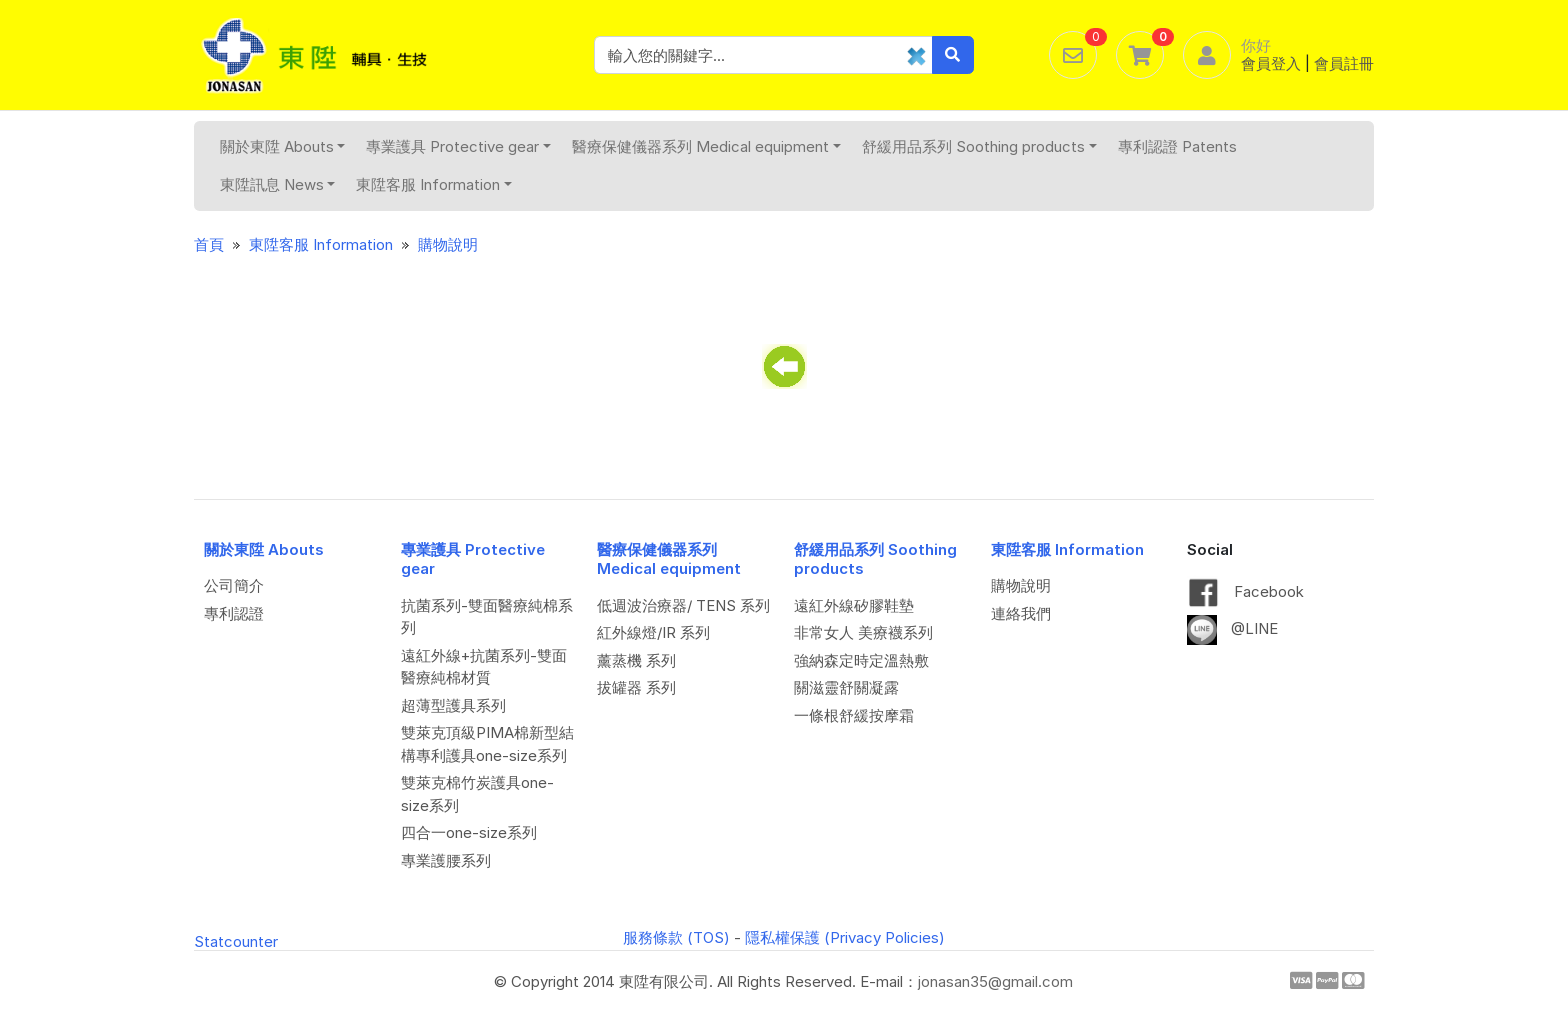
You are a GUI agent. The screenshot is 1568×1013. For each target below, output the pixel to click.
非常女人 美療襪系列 (863, 632)
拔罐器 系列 (636, 687)
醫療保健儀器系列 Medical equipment (706, 146)
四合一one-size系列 (469, 832)
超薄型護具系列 (453, 705)
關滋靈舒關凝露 (846, 687)
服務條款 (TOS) (676, 937)
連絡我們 (1021, 613)
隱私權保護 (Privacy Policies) (845, 937)
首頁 (209, 244)
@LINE (1232, 628)
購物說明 (448, 244)
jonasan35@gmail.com (995, 981)
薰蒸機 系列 (636, 660)
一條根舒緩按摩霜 (854, 715)
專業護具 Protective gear (458, 146)
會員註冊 (1344, 63)
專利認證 (234, 613)
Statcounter (236, 941)
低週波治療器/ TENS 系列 (683, 605)
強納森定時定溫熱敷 (861, 660)
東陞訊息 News (278, 184)
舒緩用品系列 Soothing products (979, 146)
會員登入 (1271, 63)
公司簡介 (234, 585)
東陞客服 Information (434, 184)
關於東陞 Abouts (283, 146)
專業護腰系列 (446, 860)
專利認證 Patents (1177, 146)
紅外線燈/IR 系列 (653, 632)
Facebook (1245, 591)
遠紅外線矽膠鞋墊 (854, 605)
